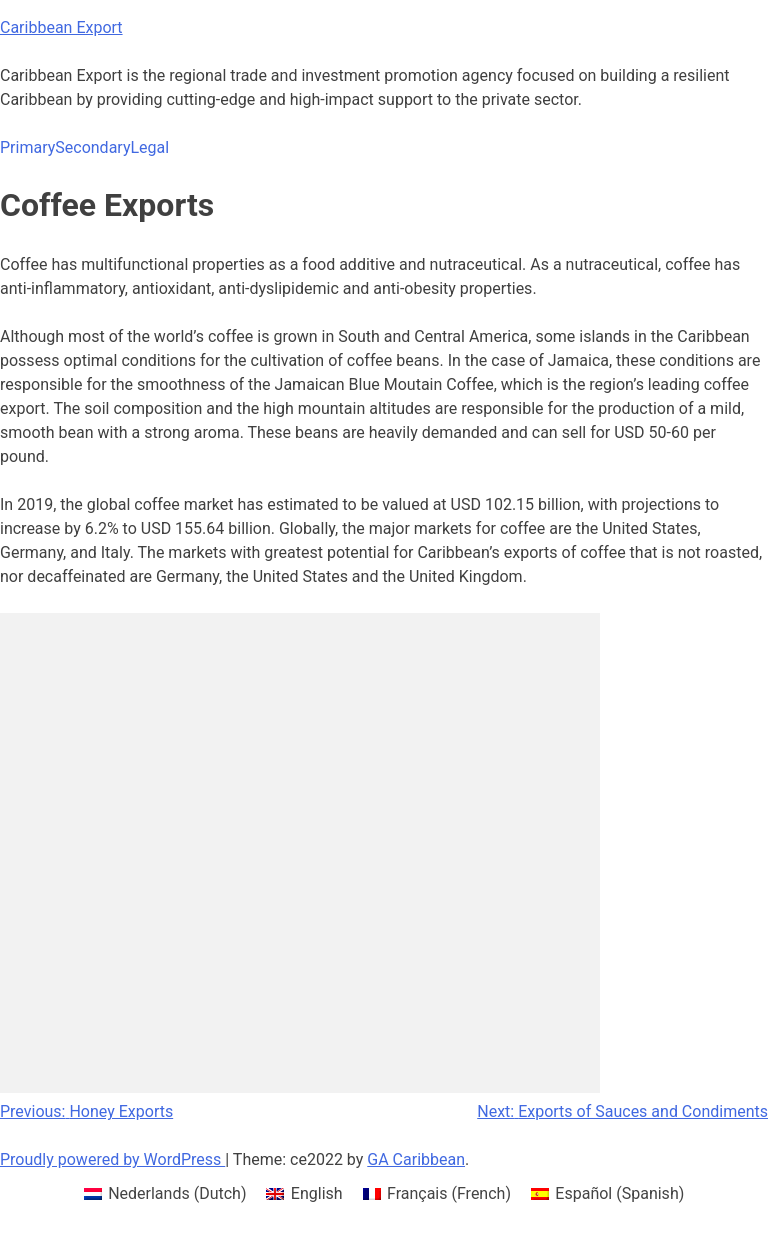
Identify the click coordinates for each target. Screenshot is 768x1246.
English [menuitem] (317, 1193)
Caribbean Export (61, 27)
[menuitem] (165, 1194)
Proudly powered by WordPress (112, 1159)
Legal (149, 147)
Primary (27, 147)
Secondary (92, 147)
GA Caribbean (416, 1159)
